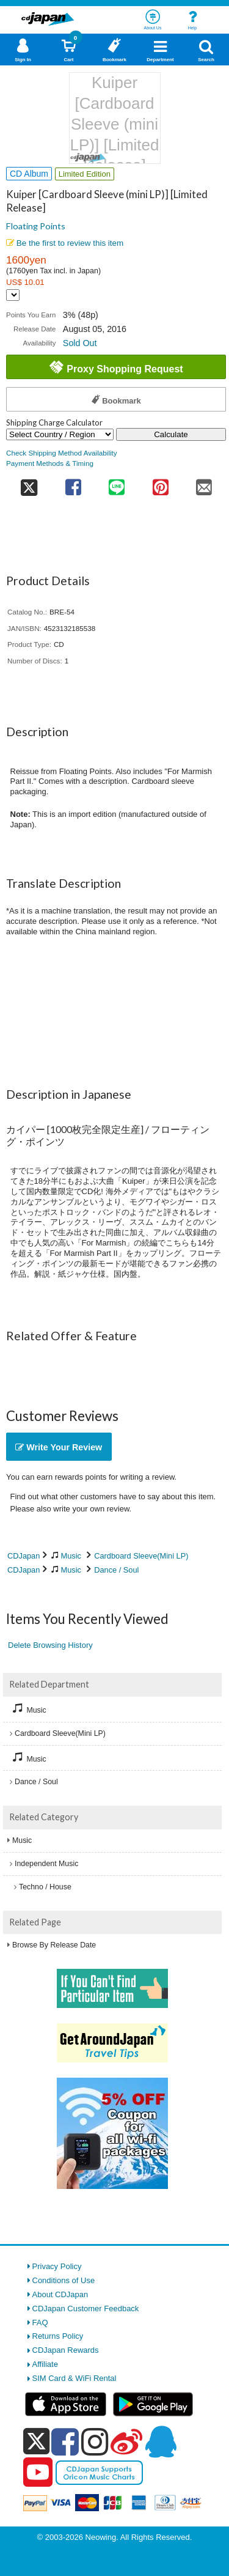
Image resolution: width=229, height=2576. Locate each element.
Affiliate (45, 2364)
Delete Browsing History (50, 1645)
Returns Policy (58, 2336)
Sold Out (80, 343)
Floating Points (35, 226)
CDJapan (23, 1555)
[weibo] (126, 2441)
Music (71, 1555)
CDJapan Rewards (65, 2350)
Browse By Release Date (54, 1945)
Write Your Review (58, 1447)
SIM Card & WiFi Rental (74, 2378)
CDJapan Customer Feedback (85, 2308)
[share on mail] (205, 483)
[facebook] (65, 2441)
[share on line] (117, 483)
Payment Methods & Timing (49, 463)
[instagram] (95, 2441)
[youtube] (38, 2472)
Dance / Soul (116, 1569)
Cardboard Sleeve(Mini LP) (141, 1555)
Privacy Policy (57, 2266)
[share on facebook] (73, 483)
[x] (36, 2441)
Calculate (171, 434)
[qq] (160, 2441)
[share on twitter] (28, 483)
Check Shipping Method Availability (61, 453)
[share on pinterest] (160, 483)
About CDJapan (60, 2294)
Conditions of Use (63, 2280)
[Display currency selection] (13, 295)
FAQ (40, 2322)
